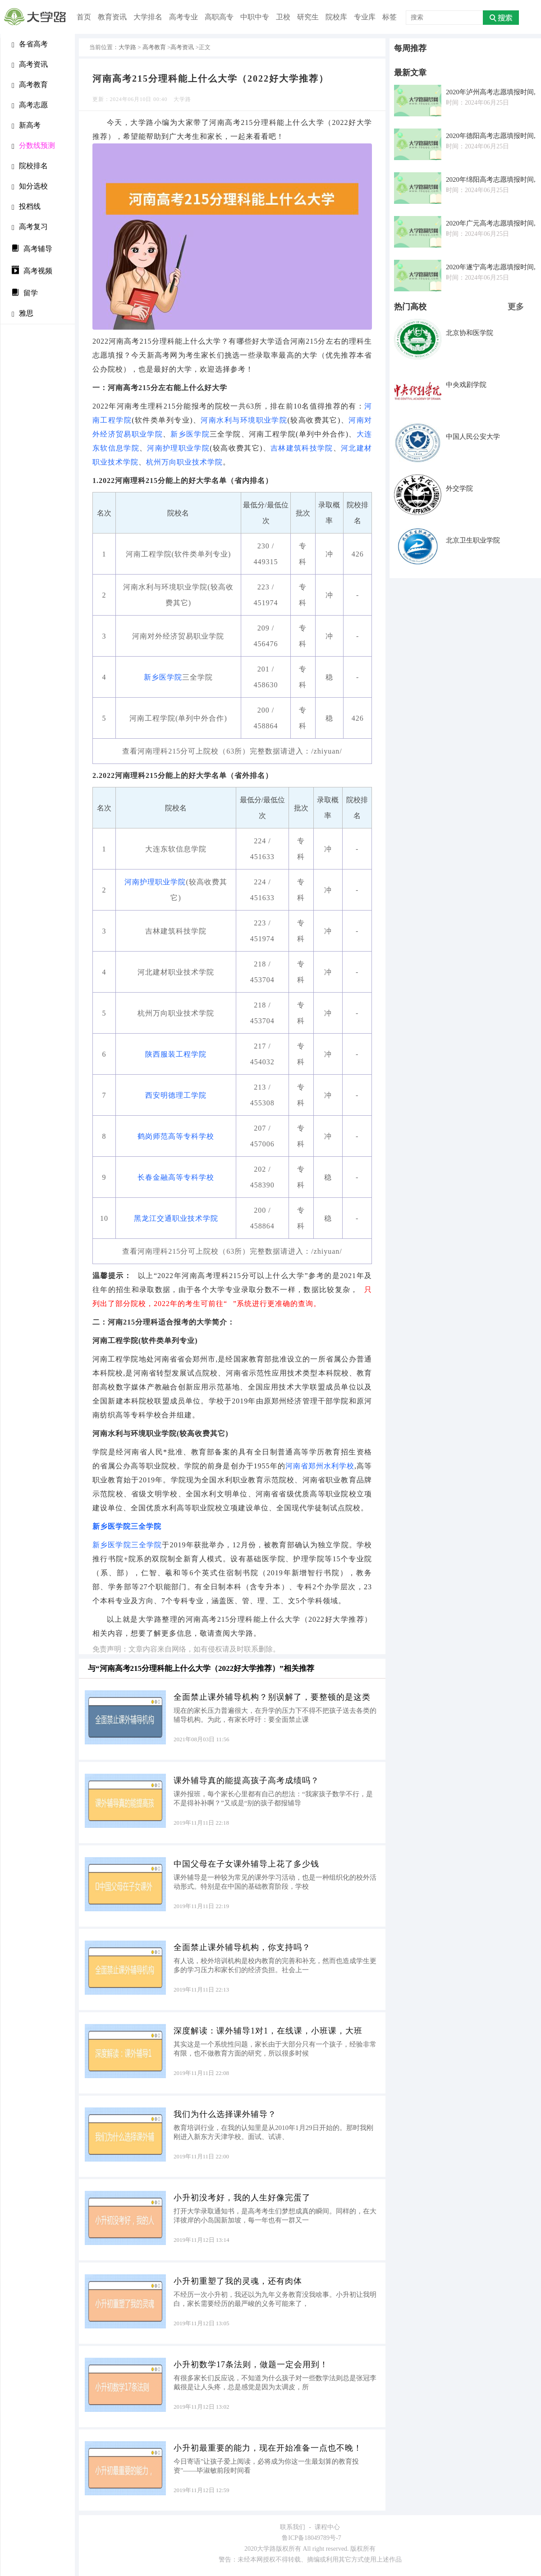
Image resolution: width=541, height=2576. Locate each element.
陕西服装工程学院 (175, 1054)
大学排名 (147, 17)
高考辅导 (32, 248)
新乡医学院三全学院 (126, 1526)
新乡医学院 (190, 434)
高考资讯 (30, 64)
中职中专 (254, 17)
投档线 (26, 206)
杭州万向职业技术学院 (184, 462)
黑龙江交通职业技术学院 (176, 1218)
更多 (516, 306)
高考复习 (30, 227)
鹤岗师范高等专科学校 (176, 1136)
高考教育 (30, 85)
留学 (25, 292)
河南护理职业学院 (178, 448)
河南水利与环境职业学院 (244, 420)
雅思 (22, 313)
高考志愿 (30, 105)
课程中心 (327, 2527)
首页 (84, 17)
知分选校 (30, 186)
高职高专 (219, 17)
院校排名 (30, 166)
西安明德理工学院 (175, 1095)
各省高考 (30, 44)
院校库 (336, 17)
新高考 (26, 125)
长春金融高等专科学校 (176, 1177)
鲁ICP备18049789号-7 (311, 2538)
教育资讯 (112, 17)
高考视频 (32, 270)
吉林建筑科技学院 (301, 448)
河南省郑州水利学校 (319, 1466)
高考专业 (183, 17)
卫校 (283, 17)
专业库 (365, 17)
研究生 (308, 17)
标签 (389, 17)
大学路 (127, 47)
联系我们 (292, 2527)
